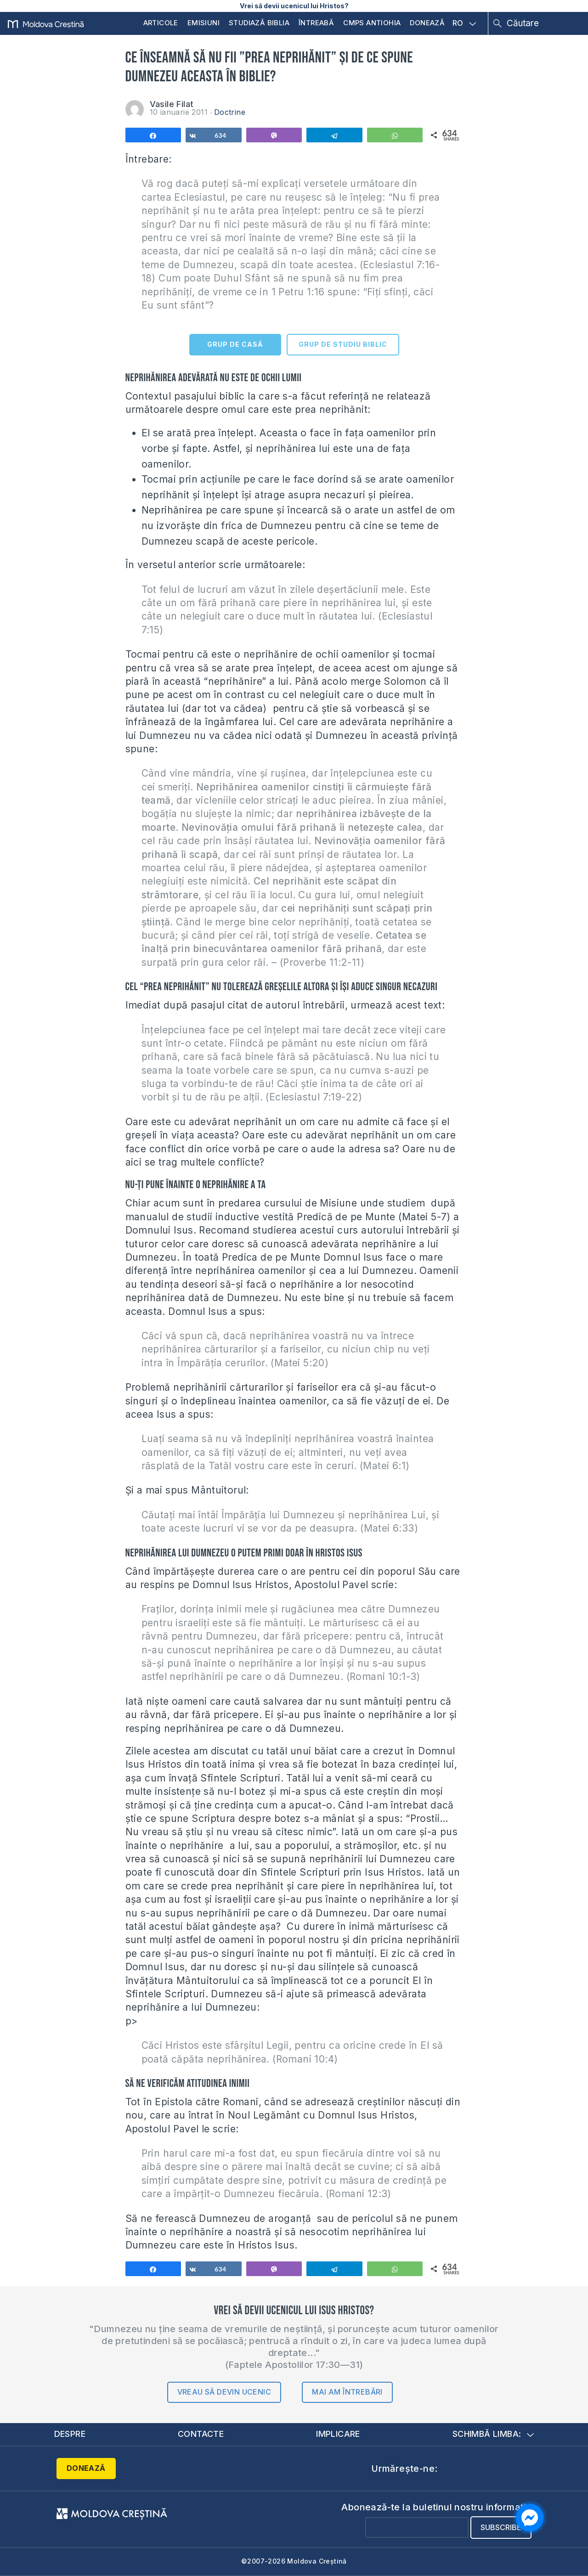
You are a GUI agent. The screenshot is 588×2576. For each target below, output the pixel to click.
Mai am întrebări (347, 2391)
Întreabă (316, 22)
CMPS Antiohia (372, 22)
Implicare (338, 2434)
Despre (69, 2434)
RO (464, 23)
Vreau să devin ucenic (224, 2391)
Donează (427, 22)
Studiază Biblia (259, 22)
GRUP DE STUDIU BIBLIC (343, 344)
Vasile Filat (172, 104)
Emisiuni (203, 22)
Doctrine (229, 112)
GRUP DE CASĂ (235, 344)
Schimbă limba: (493, 2434)
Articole (160, 22)
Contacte (201, 2434)
